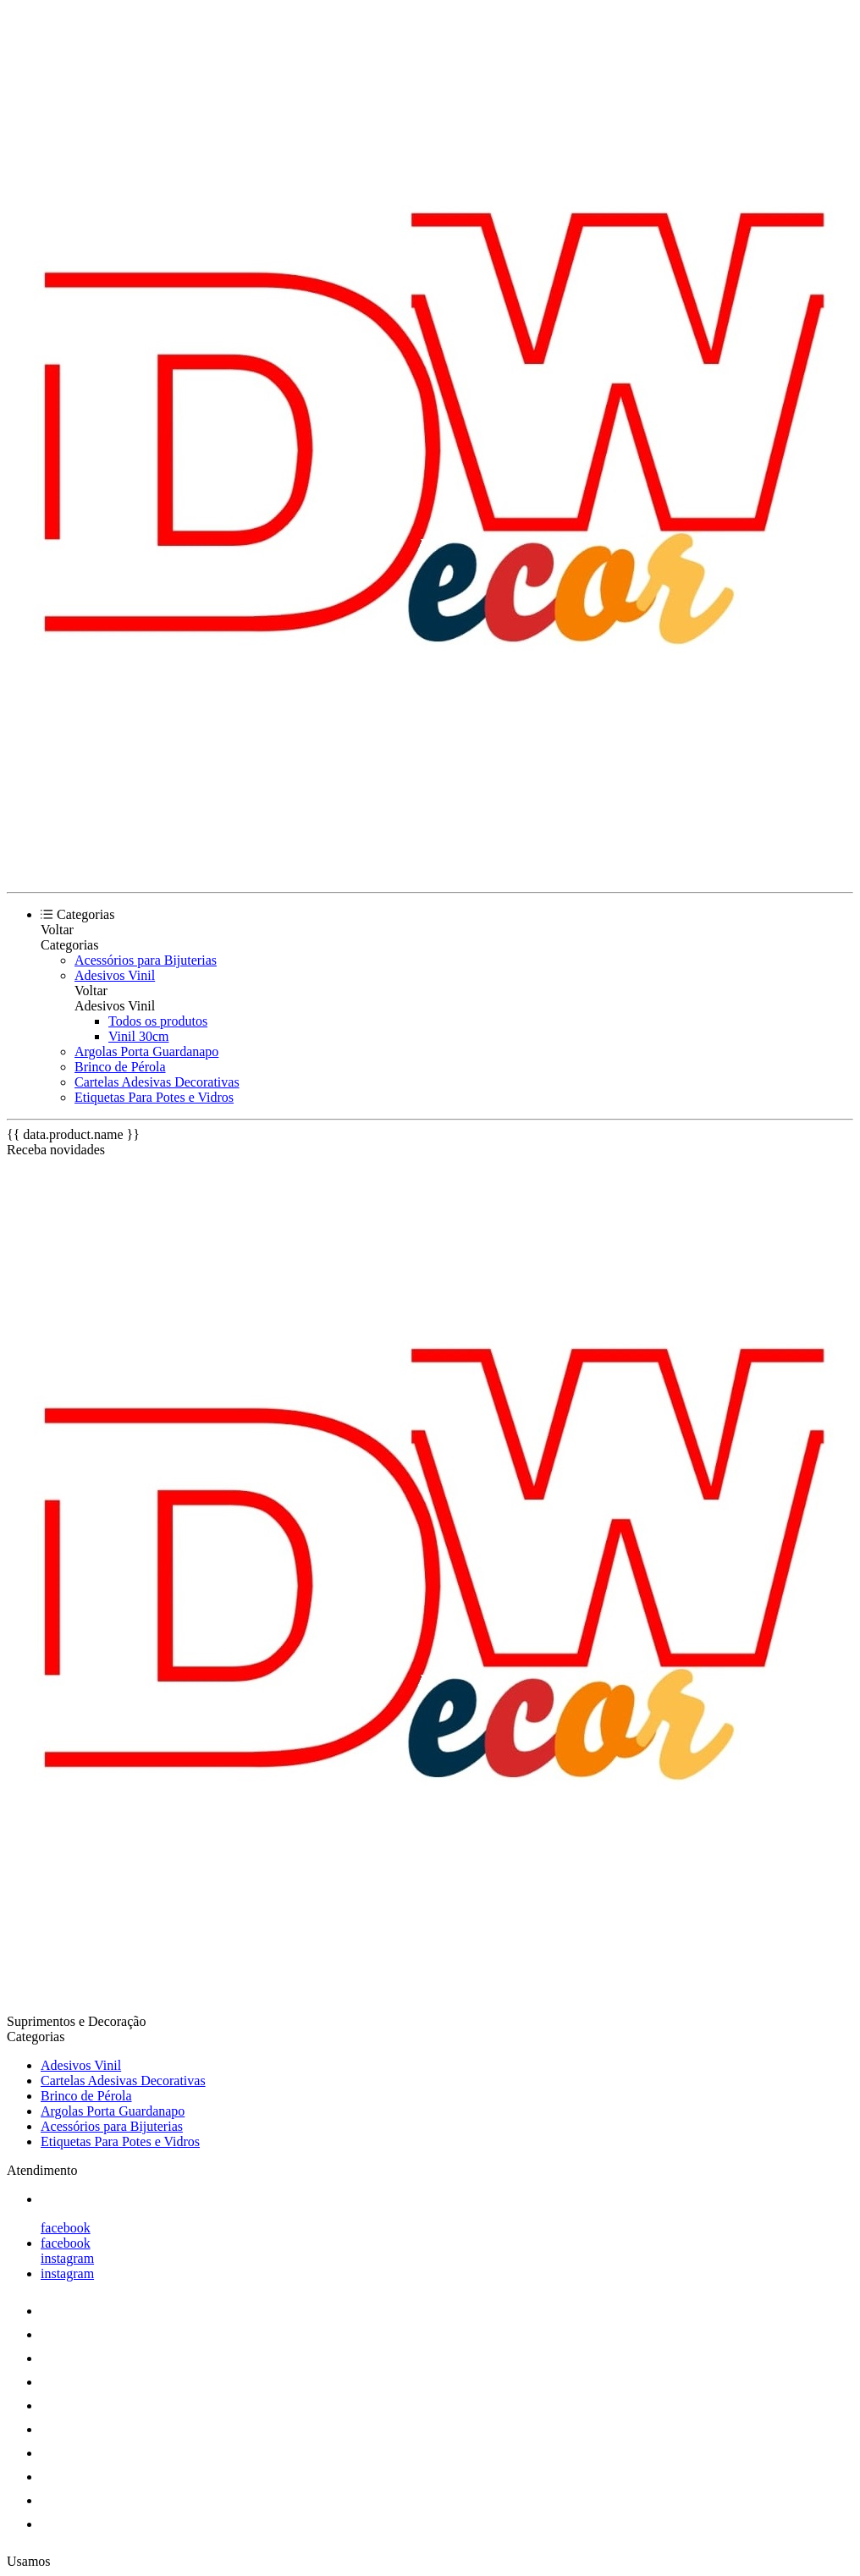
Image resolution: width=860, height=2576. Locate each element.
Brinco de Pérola (120, 1067)
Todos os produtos (157, 1021)
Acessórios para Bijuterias (145, 960)
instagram (67, 2258)
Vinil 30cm (138, 1036)
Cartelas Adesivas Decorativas (157, 1082)
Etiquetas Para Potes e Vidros (154, 1097)
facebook (66, 2228)
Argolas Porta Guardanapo (146, 1051)
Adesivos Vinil (114, 975)
